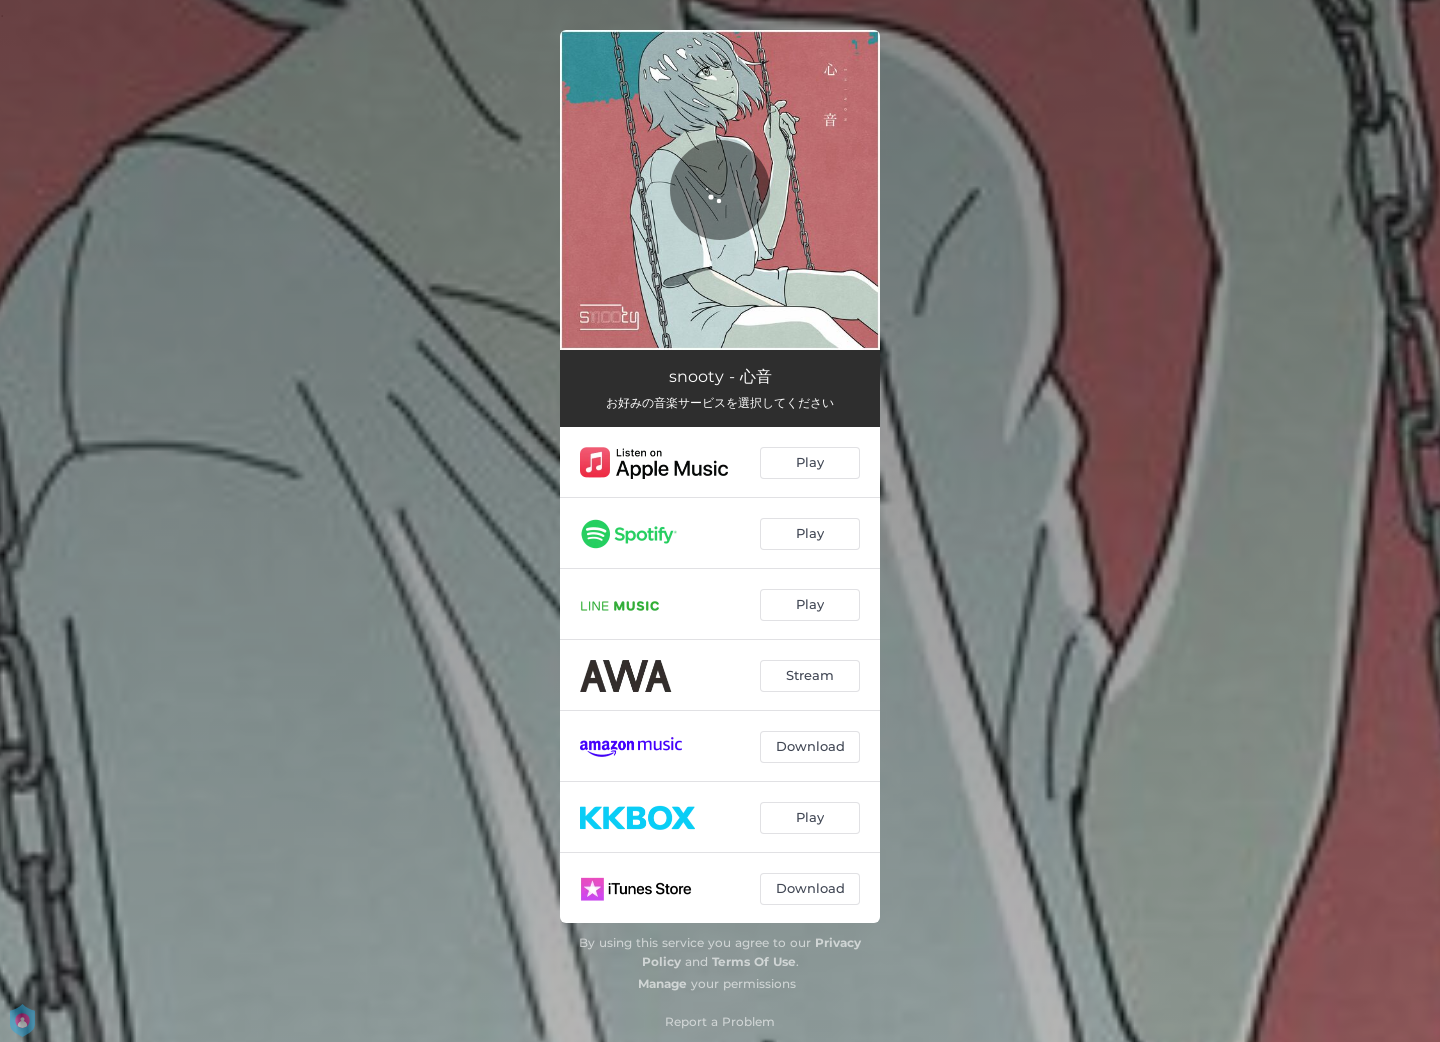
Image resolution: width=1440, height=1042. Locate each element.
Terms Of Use (754, 961)
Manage (662, 983)
